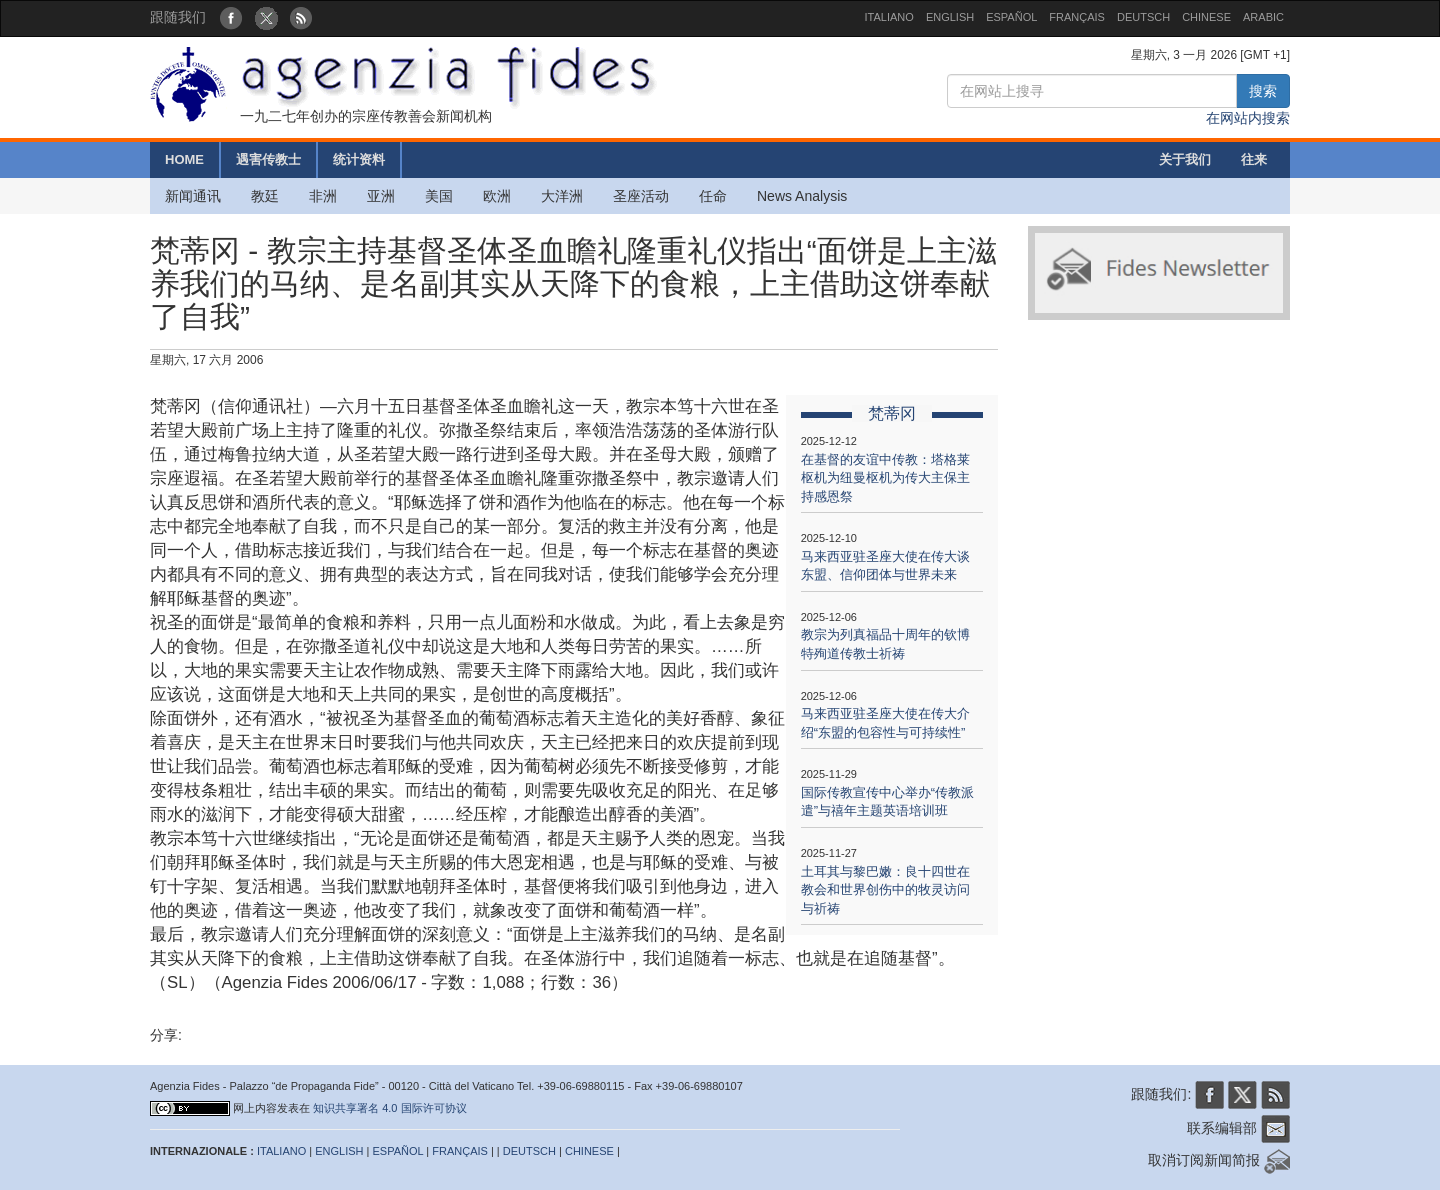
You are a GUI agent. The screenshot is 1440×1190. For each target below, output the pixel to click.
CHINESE (1206, 17)
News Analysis (802, 196)
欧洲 (497, 196)
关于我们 (1185, 159)
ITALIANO (889, 17)
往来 (1254, 159)
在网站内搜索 (1248, 118)
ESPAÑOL (1011, 17)
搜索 (1263, 91)
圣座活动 (641, 196)
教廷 (265, 196)
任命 (713, 196)
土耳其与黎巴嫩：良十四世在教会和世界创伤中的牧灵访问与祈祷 (885, 890)
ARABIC (1263, 17)
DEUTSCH (1143, 17)
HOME (184, 159)
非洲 (323, 196)
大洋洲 (562, 196)
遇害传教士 (268, 159)
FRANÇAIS (1077, 17)
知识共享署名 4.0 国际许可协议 (389, 1108)
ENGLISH (950, 17)
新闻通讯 (193, 196)
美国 (439, 196)
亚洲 (381, 196)
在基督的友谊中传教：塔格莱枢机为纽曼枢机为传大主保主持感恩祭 (885, 478)
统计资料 (359, 159)
